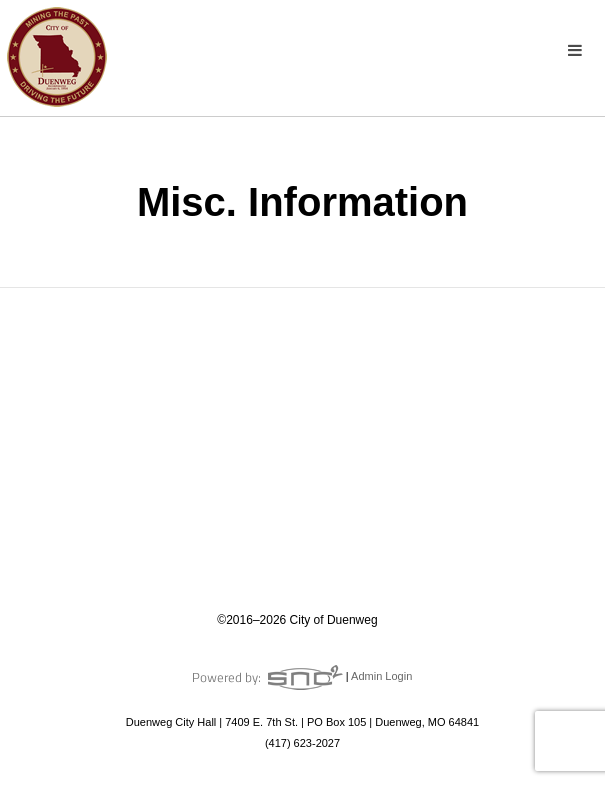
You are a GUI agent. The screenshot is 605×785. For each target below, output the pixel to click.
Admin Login (381, 676)
